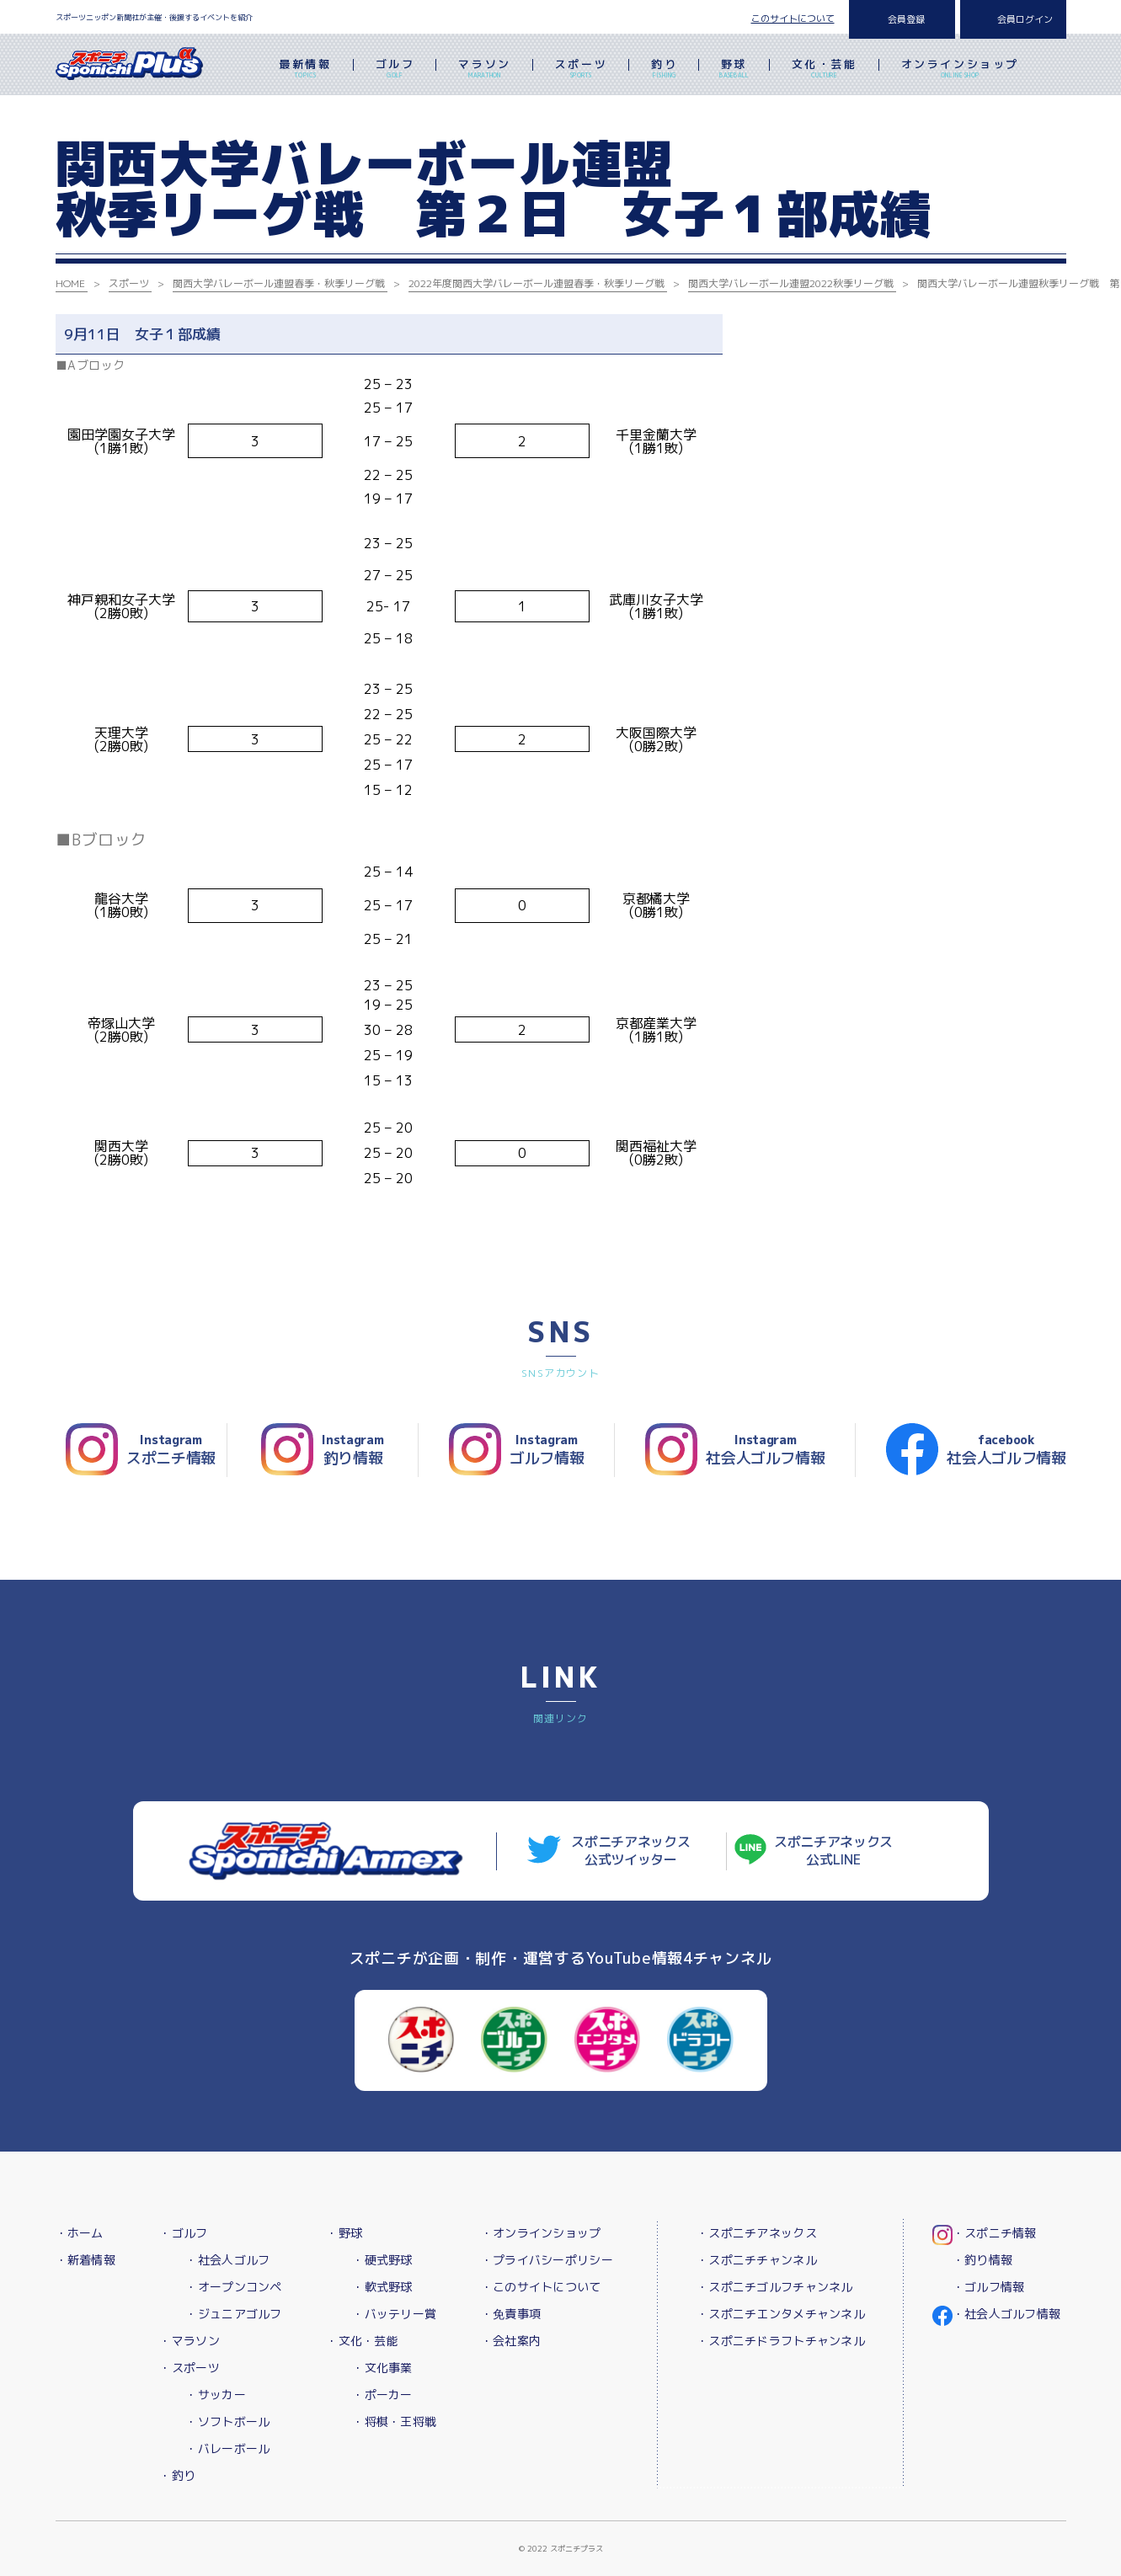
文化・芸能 (824, 69)
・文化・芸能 (362, 2341)
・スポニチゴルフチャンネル (775, 2287)
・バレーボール (227, 2448)
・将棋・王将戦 (394, 2421)
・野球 (344, 2233)
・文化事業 (382, 2368)
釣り (664, 69)
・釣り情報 (982, 2260)
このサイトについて (793, 18)
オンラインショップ (960, 69)
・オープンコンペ (233, 2287)
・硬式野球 (382, 2260)
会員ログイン (1025, 19)
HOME (70, 283)
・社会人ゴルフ (227, 2260)
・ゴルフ (183, 2233)
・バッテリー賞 (394, 2314)
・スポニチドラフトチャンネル (781, 2341)
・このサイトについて (541, 2287)
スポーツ (581, 69)
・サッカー (215, 2395)
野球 (734, 69)
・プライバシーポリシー (547, 2260)
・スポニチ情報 (995, 2233)
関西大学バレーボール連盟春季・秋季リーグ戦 (279, 283)
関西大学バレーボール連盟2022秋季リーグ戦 (791, 283)
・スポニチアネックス (757, 2233)
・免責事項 (511, 2314)
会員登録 (906, 19)
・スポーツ (189, 2368)
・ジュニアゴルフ (233, 2314)
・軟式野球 (382, 2287)
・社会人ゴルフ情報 (1007, 2314)
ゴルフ (395, 69)
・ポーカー (382, 2395)
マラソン (484, 69)
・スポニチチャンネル (757, 2260)
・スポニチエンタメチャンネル (781, 2314)
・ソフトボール (227, 2421)
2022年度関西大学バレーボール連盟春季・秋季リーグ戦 (536, 283)
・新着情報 (85, 2260)
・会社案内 (511, 2341)
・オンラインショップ (541, 2233)
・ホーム (80, 2233)
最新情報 (305, 69)
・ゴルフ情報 (989, 2287)
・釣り (177, 2475)
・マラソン (189, 2341)
